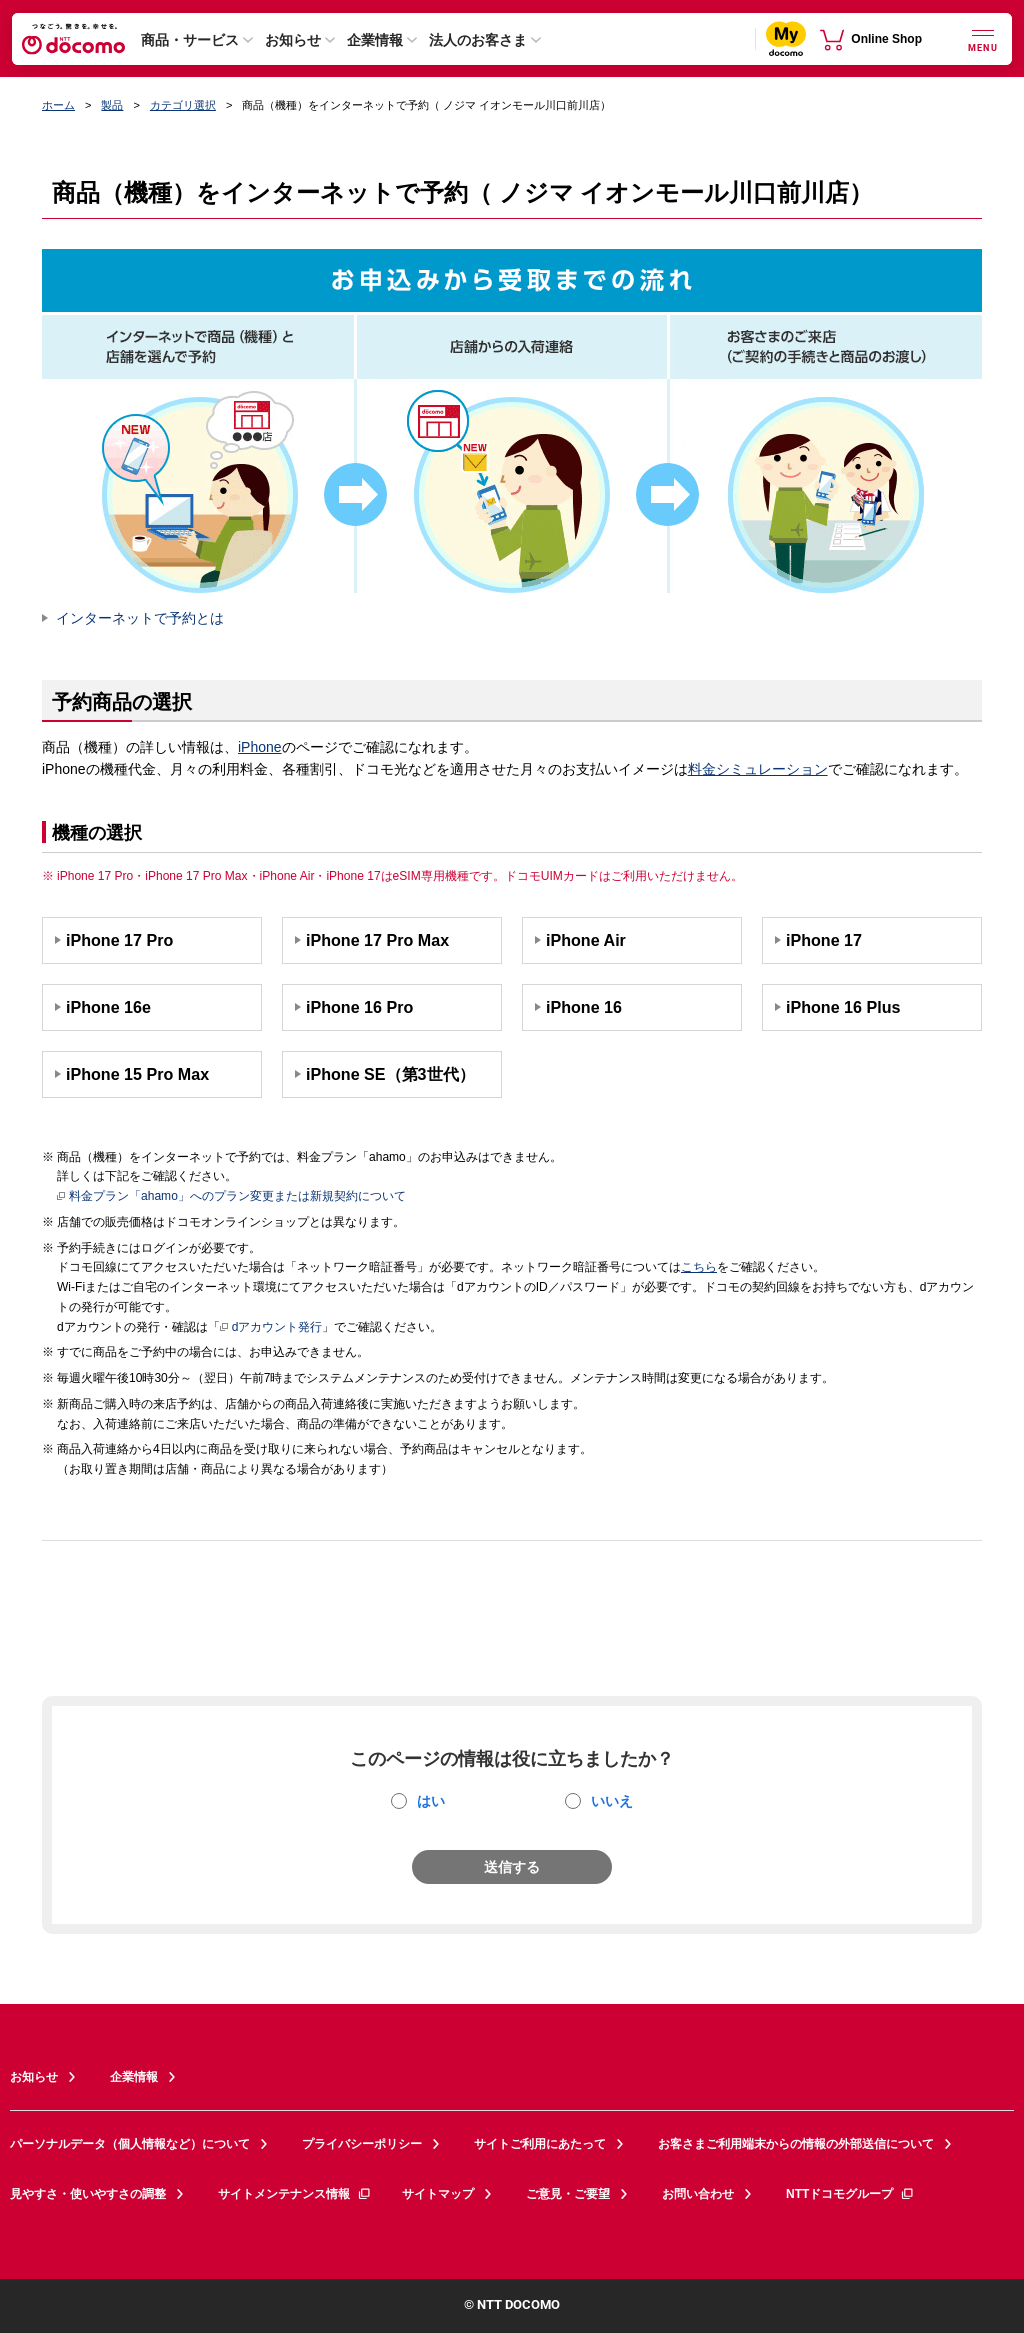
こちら (699, 1267)
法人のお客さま (478, 40)
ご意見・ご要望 (568, 2194)
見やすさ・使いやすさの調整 (88, 2194)
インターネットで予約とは (140, 618)
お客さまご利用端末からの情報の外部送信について (796, 2144)
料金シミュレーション (758, 769)
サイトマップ (438, 2194)
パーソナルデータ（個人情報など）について (130, 2144)
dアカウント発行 (271, 1328)
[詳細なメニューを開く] (983, 38)
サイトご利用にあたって (540, 2144)
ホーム (58, 105)
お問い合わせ (698, 2194)
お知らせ (293, 40)
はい (431, 1801)
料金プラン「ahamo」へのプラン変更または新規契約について (231, 1197)
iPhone (260, 747)
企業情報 (375, 40)
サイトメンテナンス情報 (295, 2194)
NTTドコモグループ (850, 2194)
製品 (112, 105)
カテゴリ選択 (183, 105)
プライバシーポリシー (362, 2144)
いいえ (612, 1801)
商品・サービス (190, 40)
